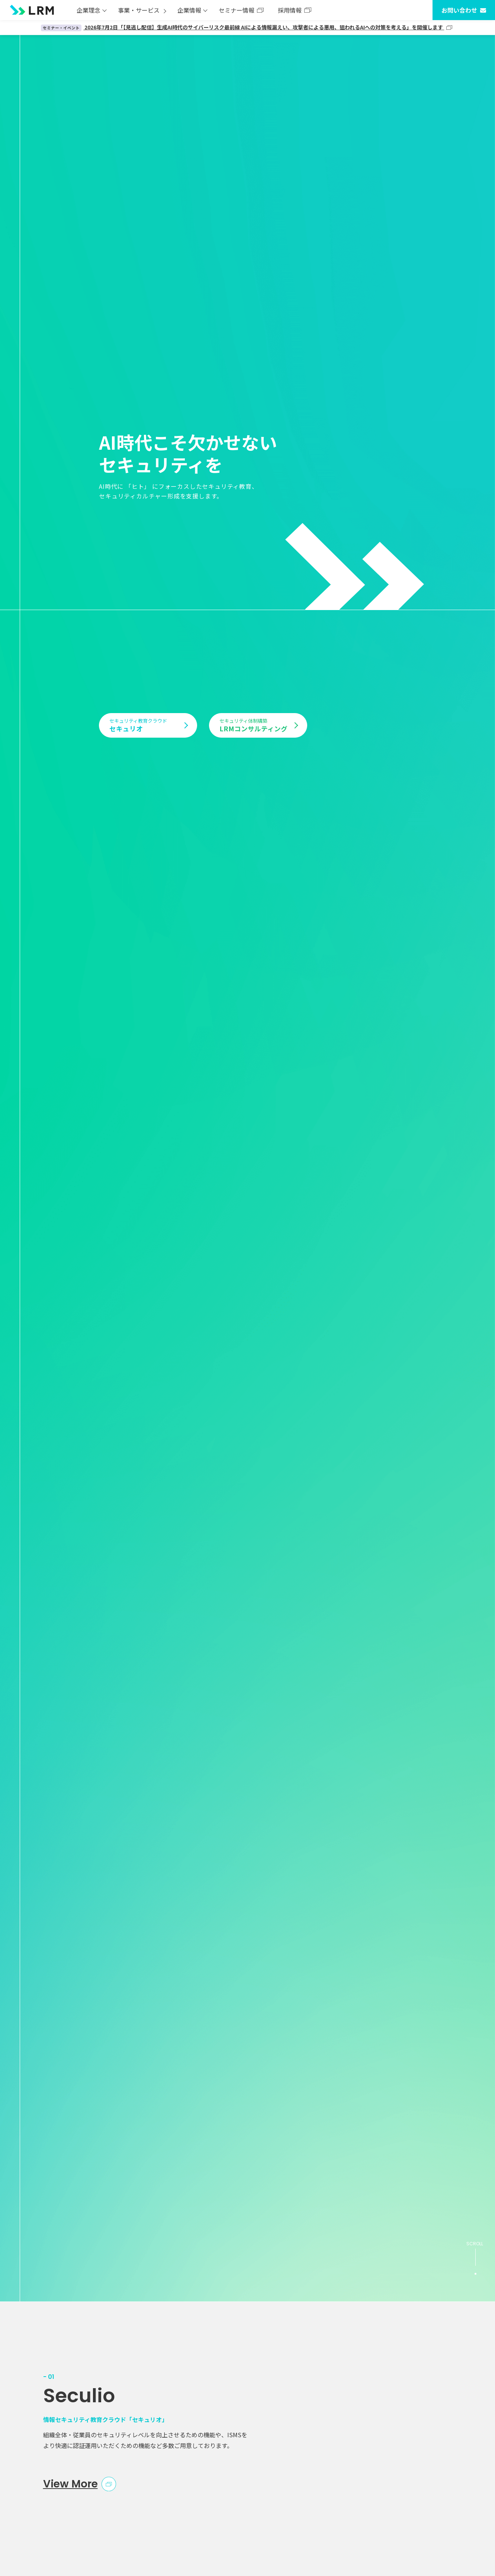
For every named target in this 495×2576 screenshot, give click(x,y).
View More (70, 2484)
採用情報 (290, 10)
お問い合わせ (459, 10)
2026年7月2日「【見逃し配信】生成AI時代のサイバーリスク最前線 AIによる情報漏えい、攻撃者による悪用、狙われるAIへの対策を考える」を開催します (242, 27)
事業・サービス (139, 10)
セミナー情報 (236, 10)
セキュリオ (145, 725)
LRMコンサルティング (255, 725)
